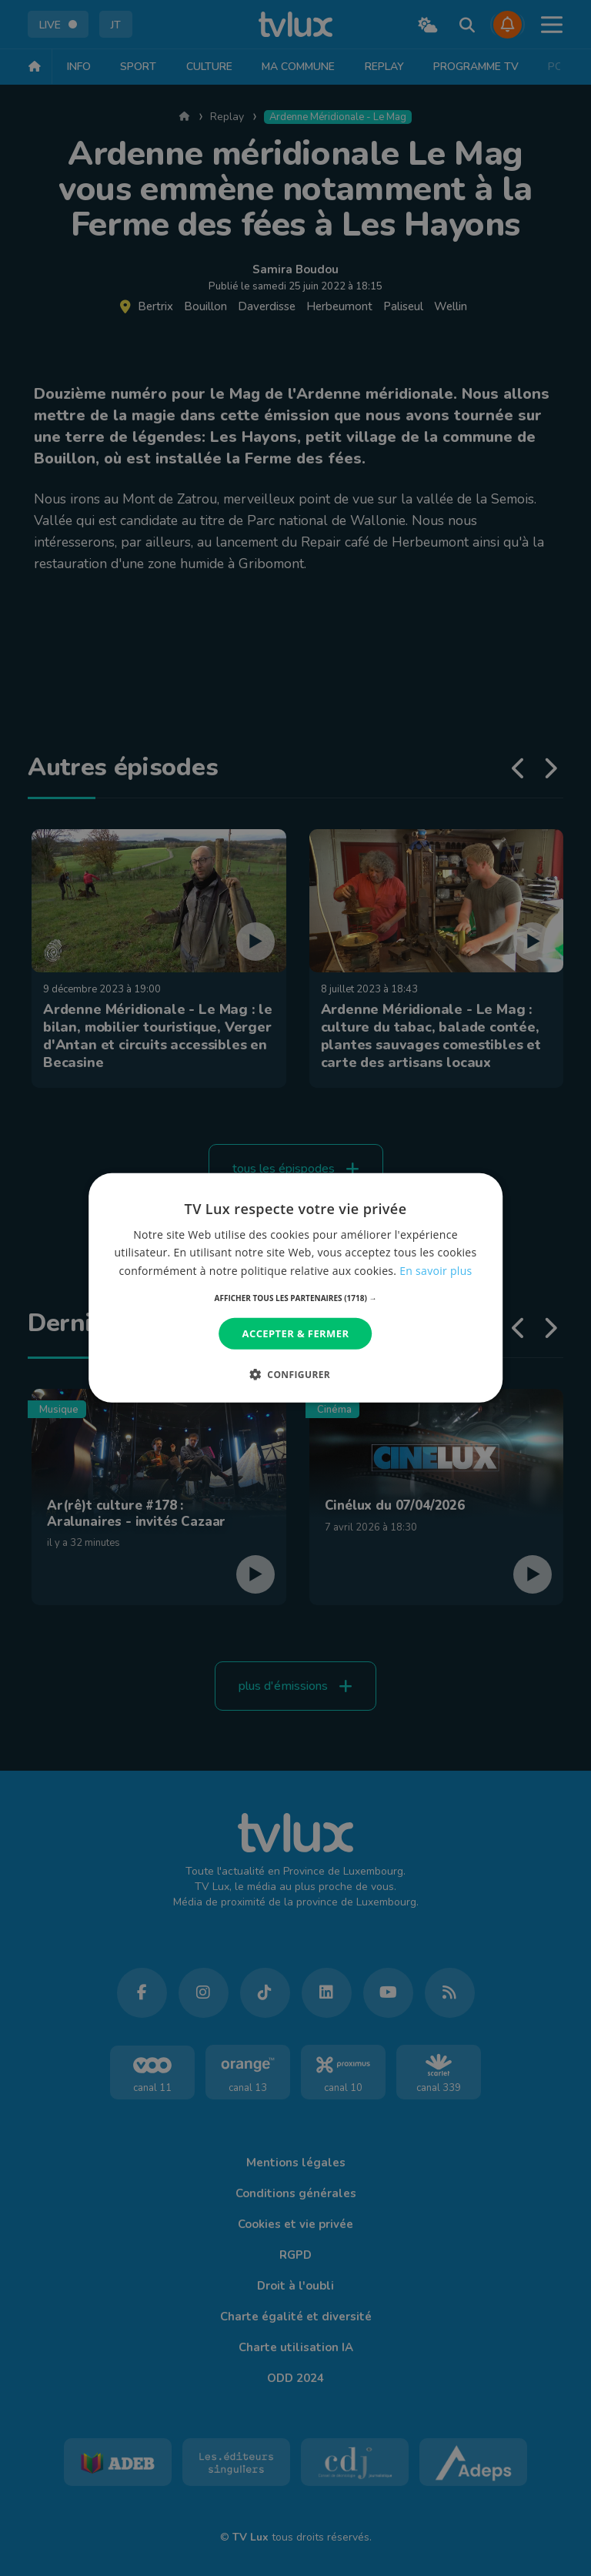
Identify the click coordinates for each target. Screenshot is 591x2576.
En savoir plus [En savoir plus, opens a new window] (435, 1270)
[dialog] (295, 1288)
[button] (296, 1298)
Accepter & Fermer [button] (295, 1333)
